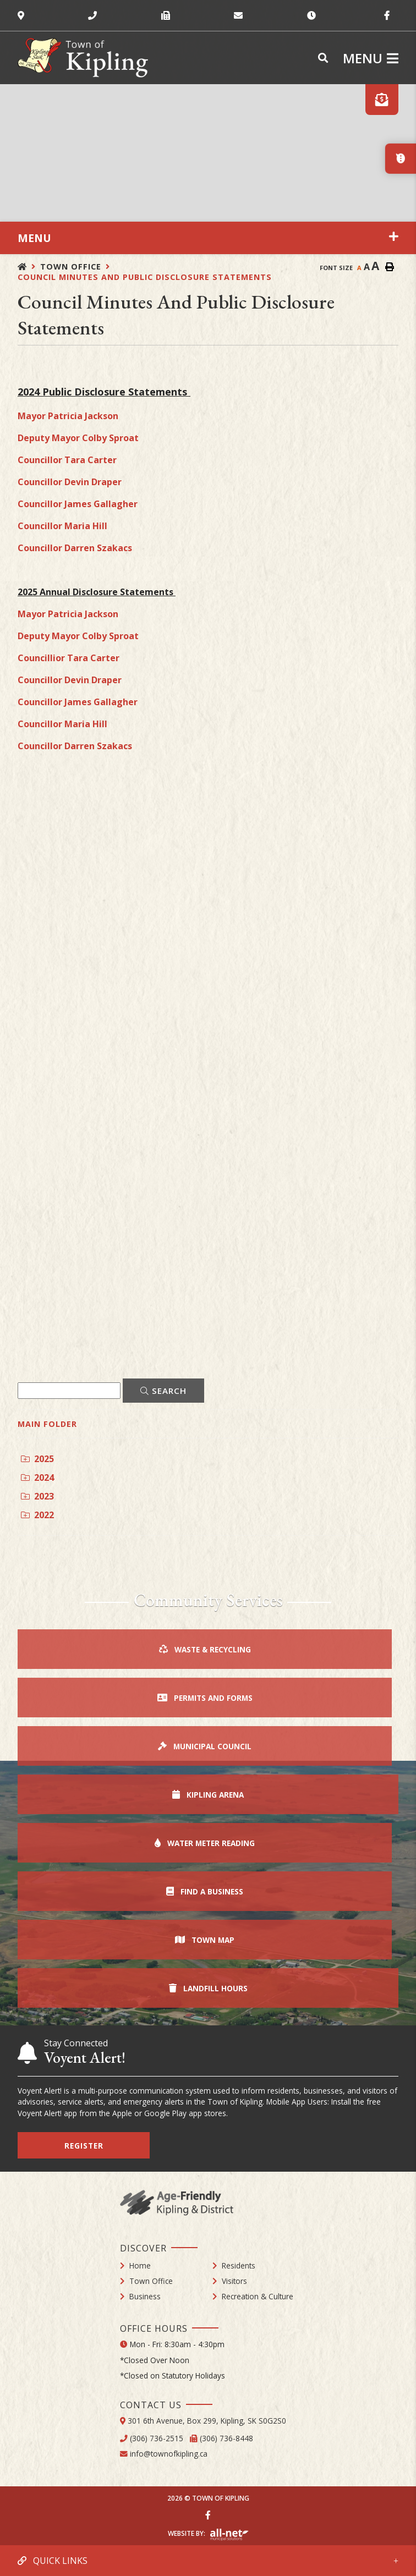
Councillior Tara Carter (68, 658)
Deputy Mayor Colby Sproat (78, 438)
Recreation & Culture (257, 2296)
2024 (37, 1477)
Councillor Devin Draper (70, 482)
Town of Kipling (83, 58)
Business (145, 2296)
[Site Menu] (208, 238)
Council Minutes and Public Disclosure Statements (145, 277)
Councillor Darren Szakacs (75, 548)
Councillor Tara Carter (67, 460)
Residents (238, 2265)
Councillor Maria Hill (62, 526)
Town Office (70, 266)
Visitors (234, 2281)
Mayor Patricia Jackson (68, 416)
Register (83, 2145)
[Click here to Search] (163, 1390)
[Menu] (370, 58)
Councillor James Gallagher (78, 504)
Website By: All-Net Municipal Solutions (229, 2535)
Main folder (47, 1424)
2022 (37, 1515)
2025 (37, 1459)
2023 (37, 1496)
